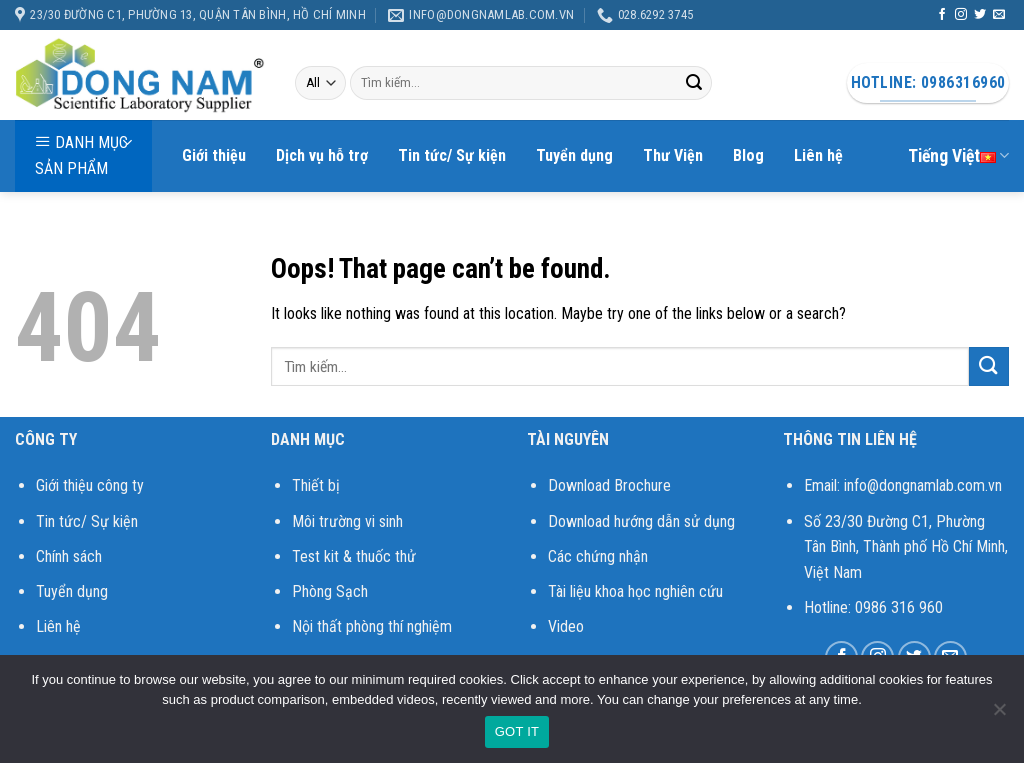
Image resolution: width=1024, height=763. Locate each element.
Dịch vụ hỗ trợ (322, 155)
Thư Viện (673, 155)
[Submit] (694, 83)
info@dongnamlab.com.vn (923, 485)
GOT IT (517, 731)
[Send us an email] (999, 15)
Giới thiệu (214, 155)
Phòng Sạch (330, 591)
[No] (999, 715)
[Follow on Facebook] (942, 15)
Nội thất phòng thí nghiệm (372, 626)
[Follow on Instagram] (961, 15)
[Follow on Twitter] (980, 15)
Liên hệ (818, 155)
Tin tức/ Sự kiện (452, 155)
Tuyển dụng (574, 155)
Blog (748, 155)
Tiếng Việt (958, 156)
